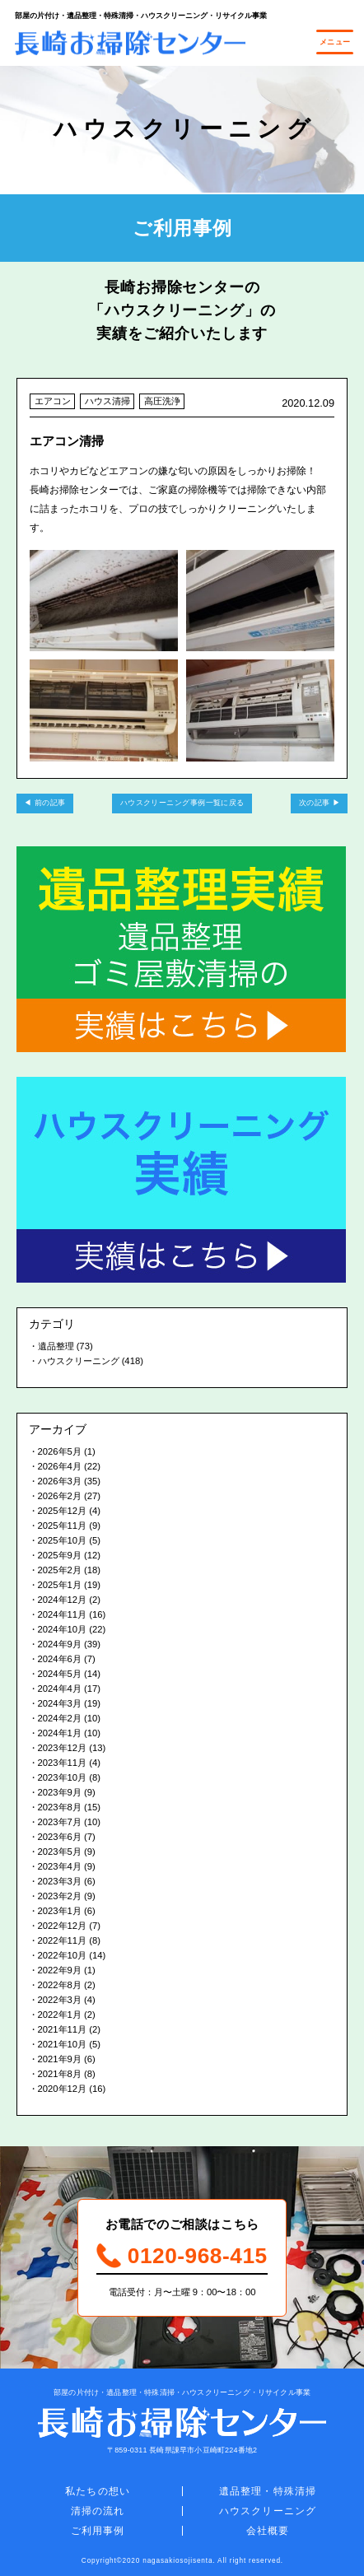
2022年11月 (62, 1940)
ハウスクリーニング (78, 1361)
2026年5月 (60, 1451)
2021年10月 (62, 2044)
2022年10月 (62, 1955)
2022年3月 (60, 2000)
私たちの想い (97, 2491)
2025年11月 (62, 1525)
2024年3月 (60, 1703)
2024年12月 (62, 1600)
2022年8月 (60, 1985)
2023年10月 (62, 1777)
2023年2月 (60, 1896)
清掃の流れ (98, 2511)
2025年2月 (60, 1570)
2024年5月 (60, 1674)
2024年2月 (60, 1718)
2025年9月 (60, 1555)
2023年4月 (60, 1866)
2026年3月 (60, 1481)
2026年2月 (60, 1496)
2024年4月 (60, 1688)
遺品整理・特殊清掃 (268, 2491)
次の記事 (314, 803)
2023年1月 (60, 1911)
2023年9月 (60, 1792)
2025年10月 (62, 1540)
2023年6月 (60, 1837)
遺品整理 (56, 1346)
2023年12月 (62, 1748)
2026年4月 (60, 1466)
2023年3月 (60, 1881)
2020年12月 (62, 2089)
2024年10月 (62, 1629)
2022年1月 (60, 2014)
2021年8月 (60, 2074)
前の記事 (50, 803)
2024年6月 (60, 1659)
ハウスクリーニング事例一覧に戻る (182, 803)
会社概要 (268, 2530)
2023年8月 (60, 1807)
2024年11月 (62, 1614)
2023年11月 (62, 1763)
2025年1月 (60, 1585)
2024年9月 (60, 1644)
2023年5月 (60, 1851)
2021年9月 (60, 2059)
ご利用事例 (98, 2530)
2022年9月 (60, 1970)
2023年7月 (60, 1822)
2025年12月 (62, 1511)
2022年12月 (62, 1926)
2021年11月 (62, 2029)
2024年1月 (60, 1733)
